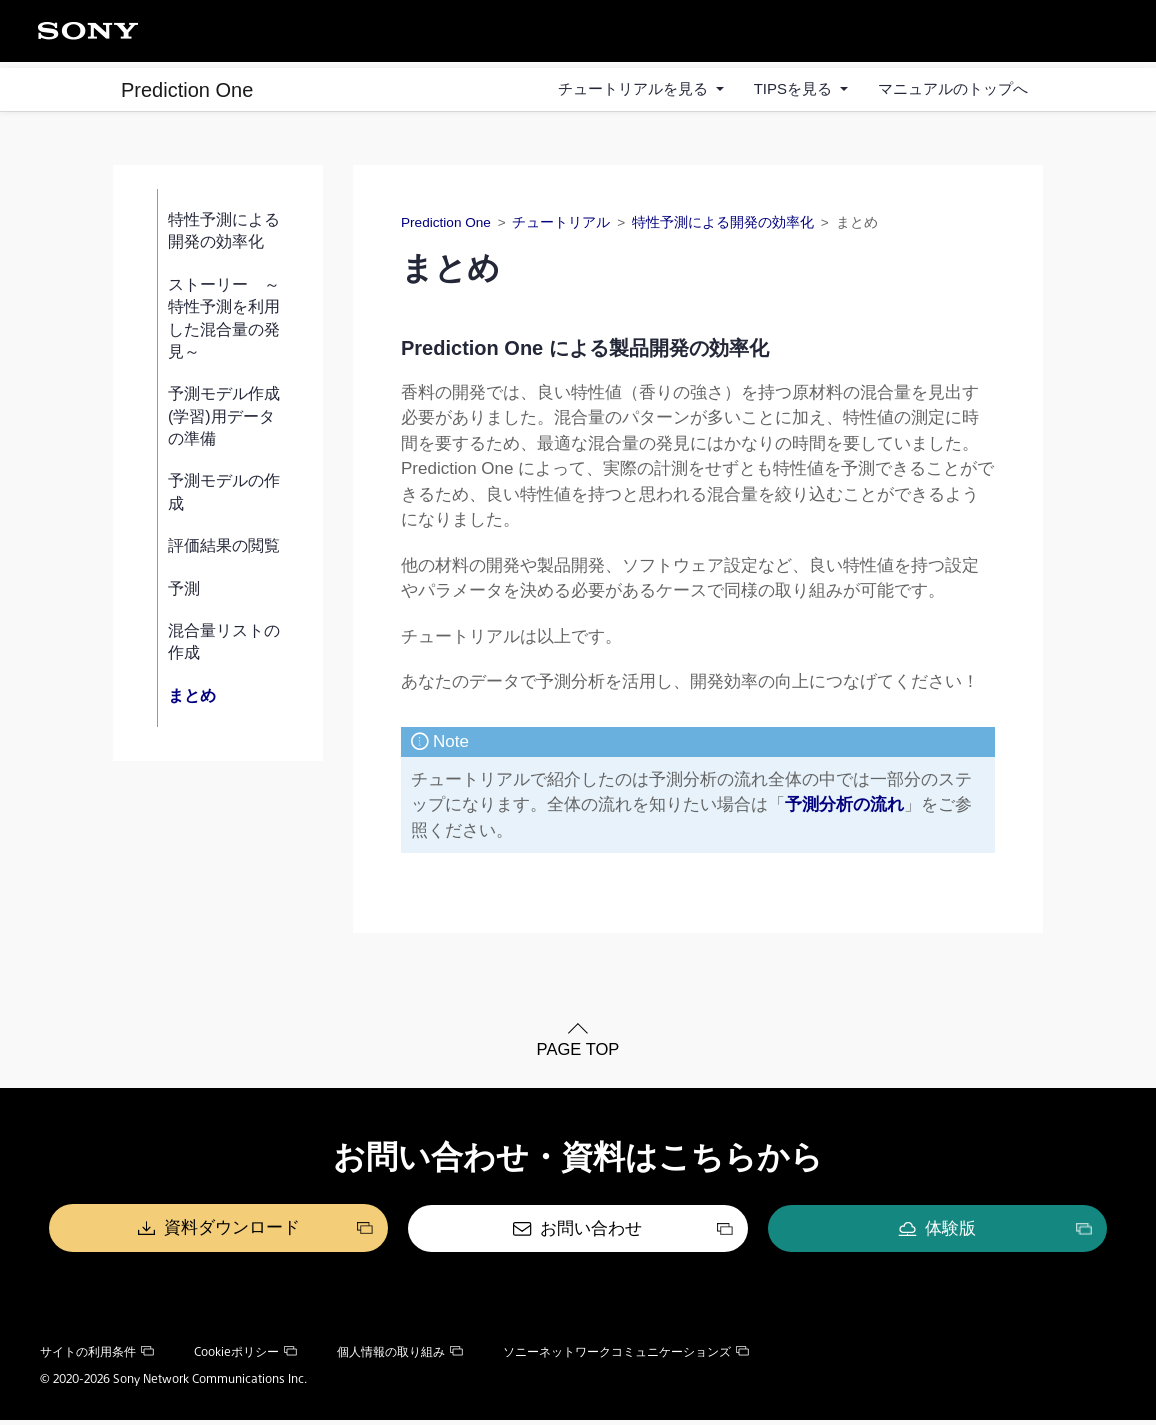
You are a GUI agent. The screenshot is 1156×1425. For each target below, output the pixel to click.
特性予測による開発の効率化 (224, 236)
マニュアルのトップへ (953, 88)
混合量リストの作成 (224, 647)
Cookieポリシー (245, 1357)
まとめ (192, 700)
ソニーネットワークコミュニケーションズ (626, 1357)
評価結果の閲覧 (224, 551)
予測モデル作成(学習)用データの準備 (224, 422)
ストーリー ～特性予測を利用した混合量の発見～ (224, 323)
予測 (184, 593)
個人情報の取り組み (400, 1357)
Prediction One (187, 89)
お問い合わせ (592, 1234)
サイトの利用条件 (97, 1357)
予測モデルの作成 (224, 497)
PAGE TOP (577, 1056)
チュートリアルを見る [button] (635, 88)
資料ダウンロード (296, 1234)
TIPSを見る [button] (795, 88)
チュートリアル (561, 228)
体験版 (887, 1234)
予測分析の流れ (844, 810)
